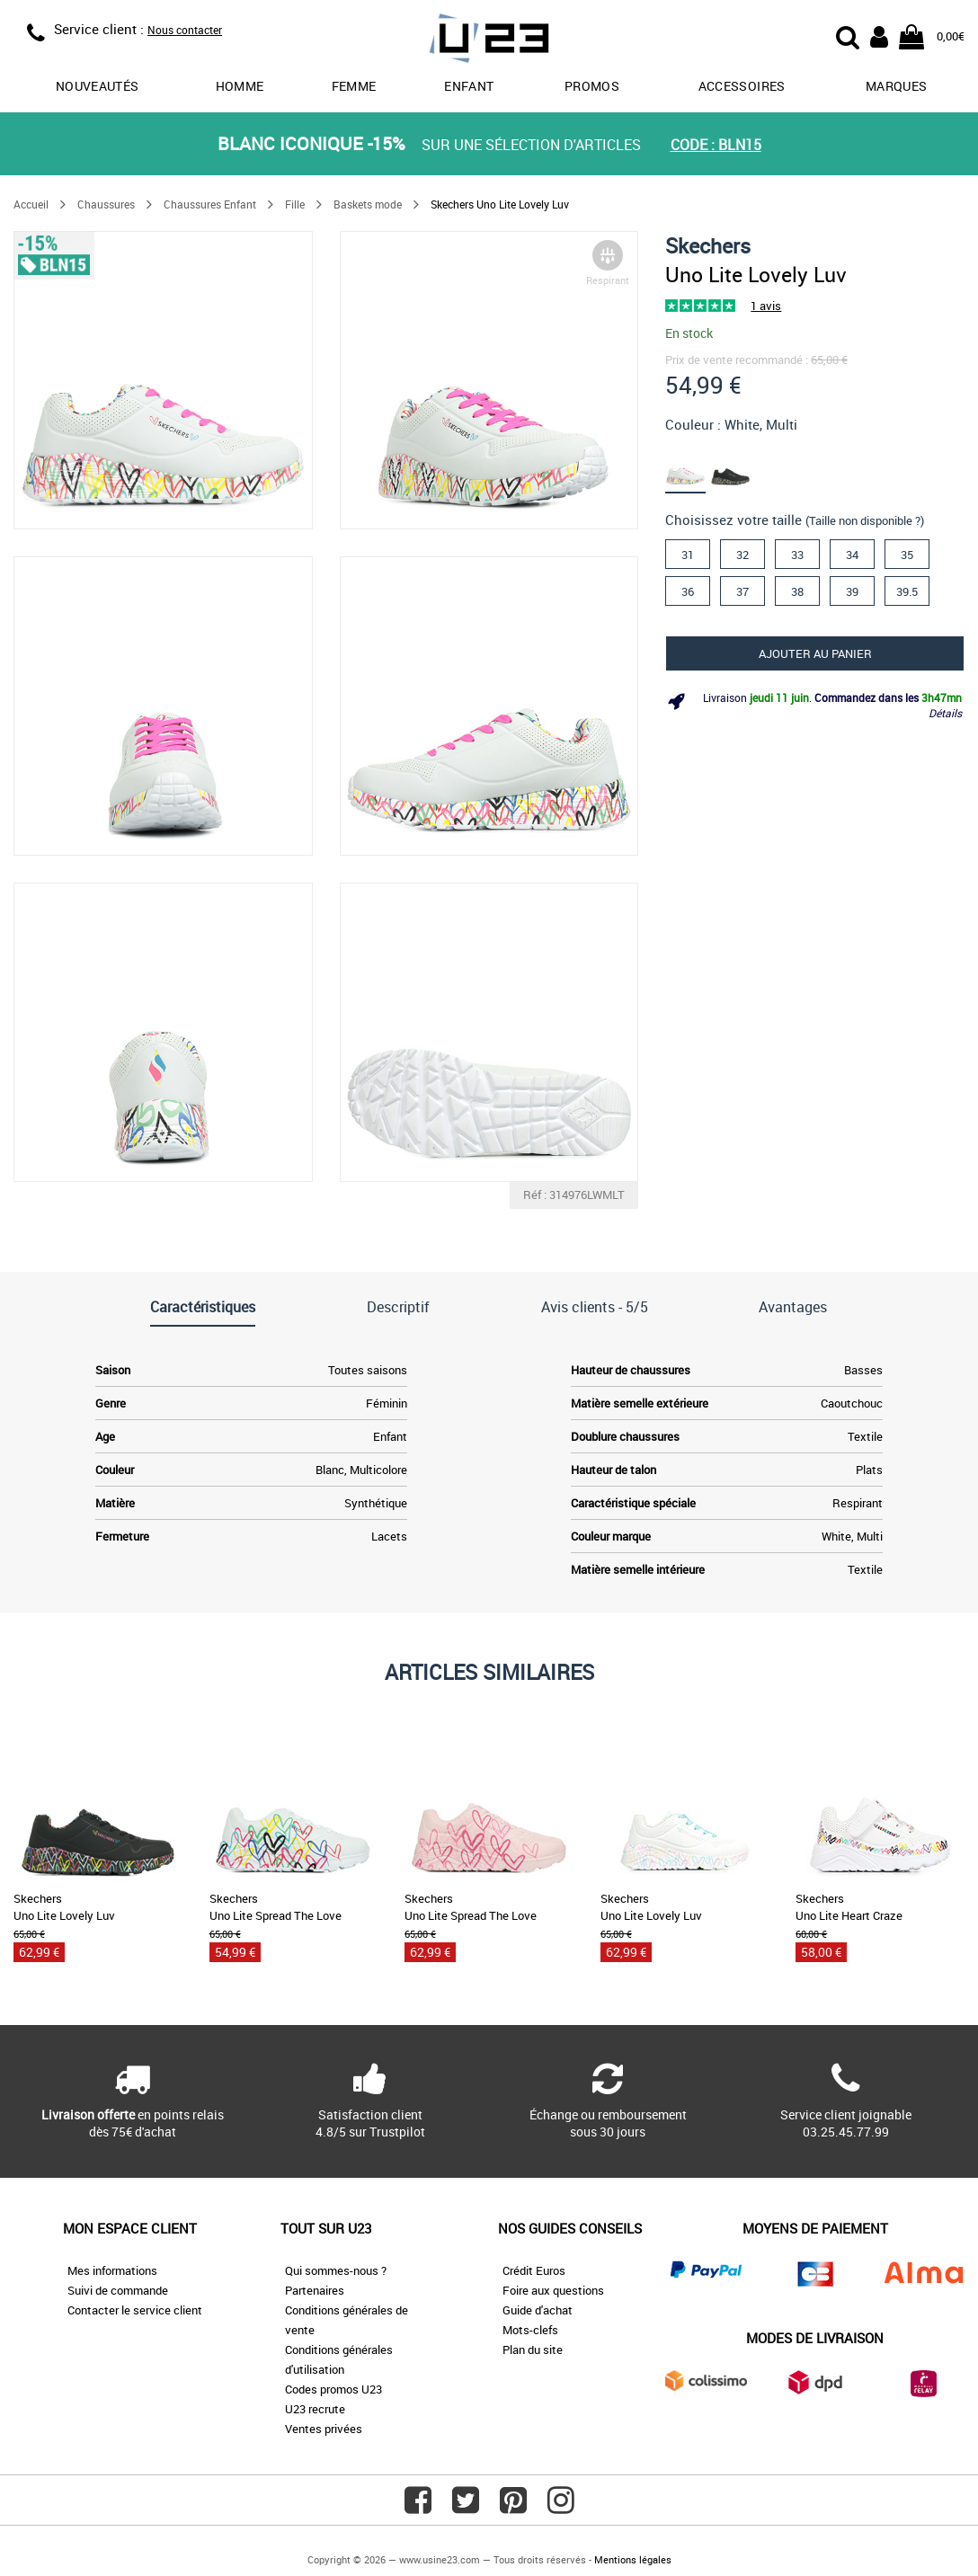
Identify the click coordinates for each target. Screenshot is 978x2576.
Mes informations (112, 2270)
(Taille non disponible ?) (864, 520)
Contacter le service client (134, 2310)
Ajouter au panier (815, 653)
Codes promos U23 (333, 2389)
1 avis (766, 306)
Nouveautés (97, 85)
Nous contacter (184, 29)
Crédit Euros (533, 2270)
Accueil (31, 204)
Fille (295, 204)
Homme (240, 85)
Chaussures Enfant (210, 204)
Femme (354, 85)
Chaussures (106, 204)
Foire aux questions (553, 2290)
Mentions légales (632, 2559)
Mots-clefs (530, 2330)
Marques (896, 85)
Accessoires (742, 85)
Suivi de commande (117, 2290)
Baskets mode (367, 204)
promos (592, 85)
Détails (945, 713)
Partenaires (314, 2290)
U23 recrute (315, 2409)
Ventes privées (323, 2429)
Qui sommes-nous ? (336, 2270)
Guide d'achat (537, 2310)
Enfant (468, 85)
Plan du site (532, 2349)
